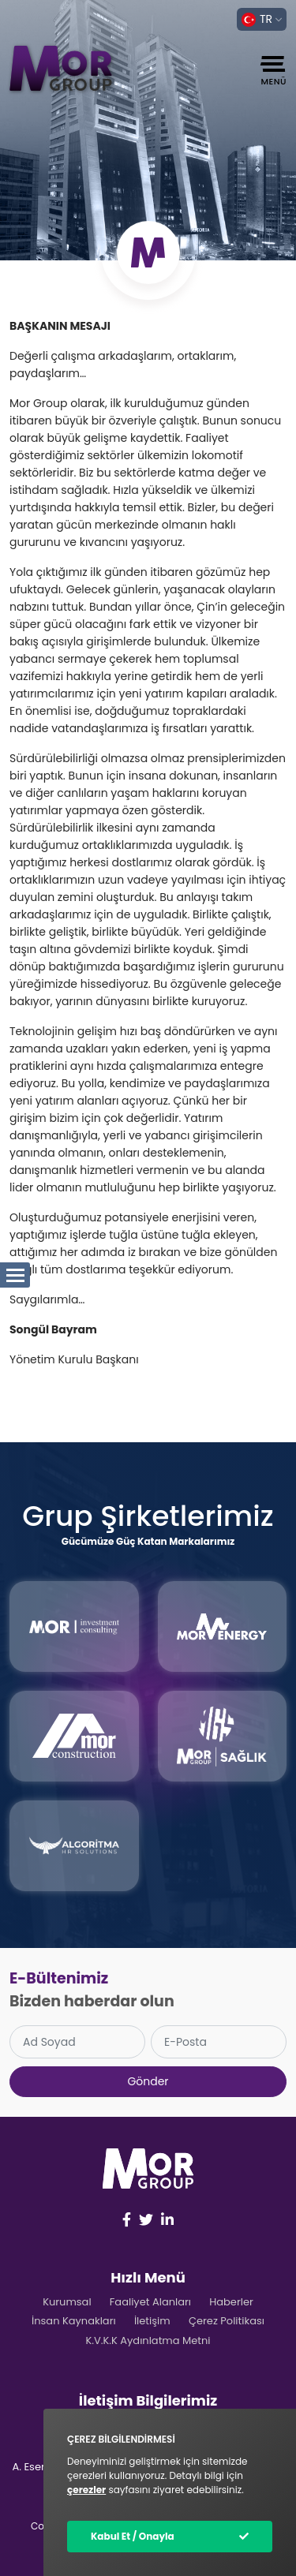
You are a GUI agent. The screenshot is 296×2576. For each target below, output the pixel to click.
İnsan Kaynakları (74, 2320)
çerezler (86, 2489)
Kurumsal (67, 2301)
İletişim (152, 2320)
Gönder (147, 2081)
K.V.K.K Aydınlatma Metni (147, 2340)
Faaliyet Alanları (150, 2301)
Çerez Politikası (226, 2320)
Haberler (231, 2301)
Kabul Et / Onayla (132, 2536)
